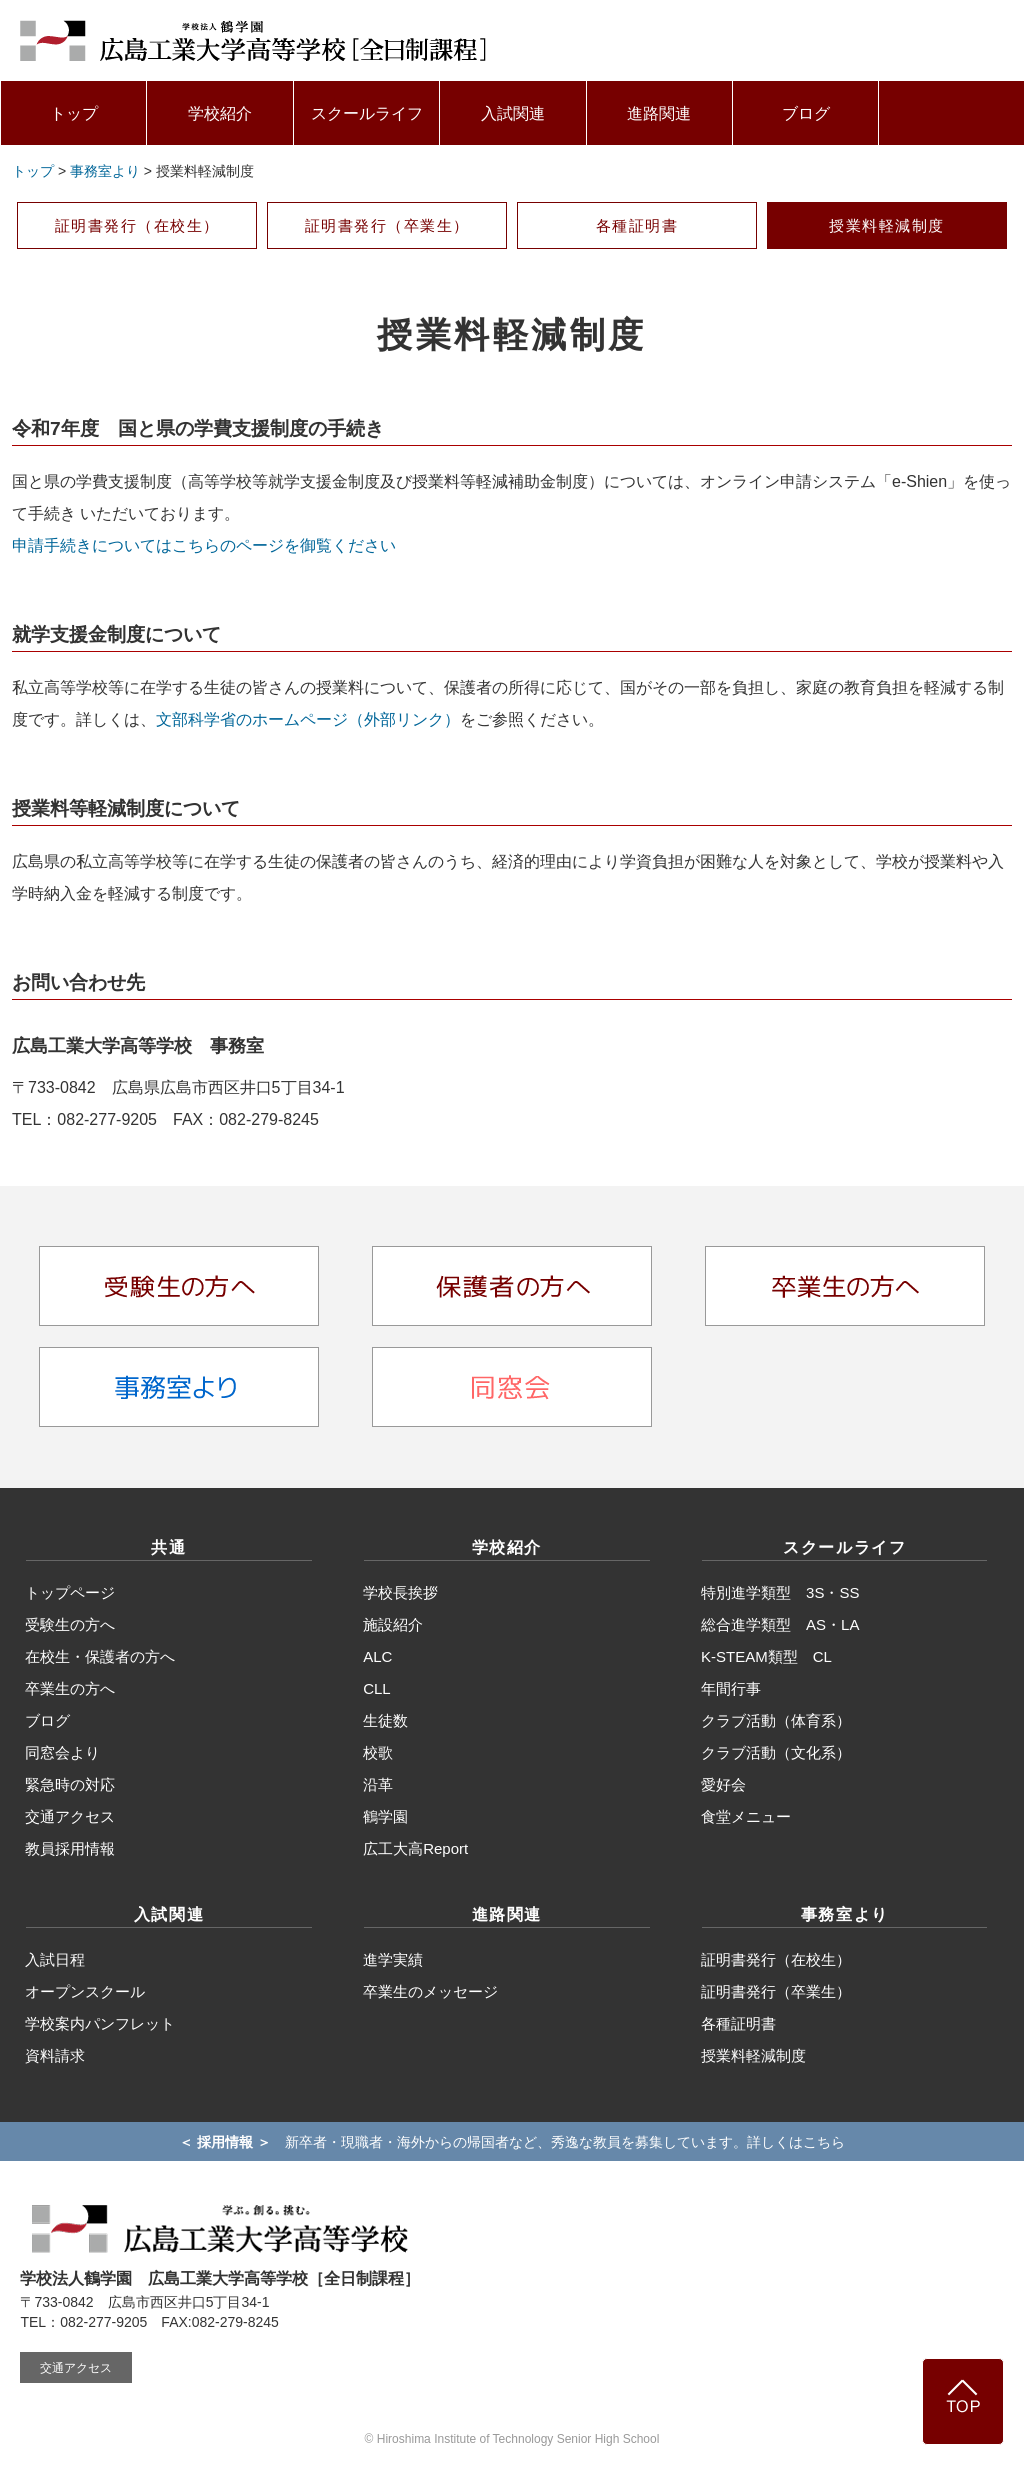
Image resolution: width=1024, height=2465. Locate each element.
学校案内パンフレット (100, 2023)
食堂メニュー (746, 1816)
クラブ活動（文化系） (776, 1752)
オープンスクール (85, 1991)
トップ (74, 113)
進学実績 (393, 1959)
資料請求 (55, 2055)
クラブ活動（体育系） (776, 1720)
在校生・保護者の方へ (100, 1656)
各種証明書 (637, 225)
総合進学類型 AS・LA (780, 1624)
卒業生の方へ (70, 1688)
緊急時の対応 (70, 1784)
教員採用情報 (70, 1848)
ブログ (806, 113)
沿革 (378, 1784)
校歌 (378, 1752)
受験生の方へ (70, 1624)
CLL (377, 1688)
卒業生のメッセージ (430, 1991)
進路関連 (659, 113)
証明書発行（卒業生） (387, 225)
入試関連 (513, 113)
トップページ (70, 1592)
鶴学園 (385, 1816)
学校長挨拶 (400, 1592)
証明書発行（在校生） (137, 225)
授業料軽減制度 (887, 225)
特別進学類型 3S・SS (780, 1592)
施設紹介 (393, 1624)
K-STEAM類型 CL (766, 1656)
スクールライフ (367, 113)
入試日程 (55, 1959)
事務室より (105, 171)
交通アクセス (70, 1816)
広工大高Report (415, 1848)
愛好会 (723, 1784)
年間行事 (731, 1688)
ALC (377, 1656)
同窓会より (62, 1752)
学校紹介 (220, 113)
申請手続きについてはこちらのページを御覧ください (204, 545)
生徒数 (385, 1720)
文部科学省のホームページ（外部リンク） (308, 719)
